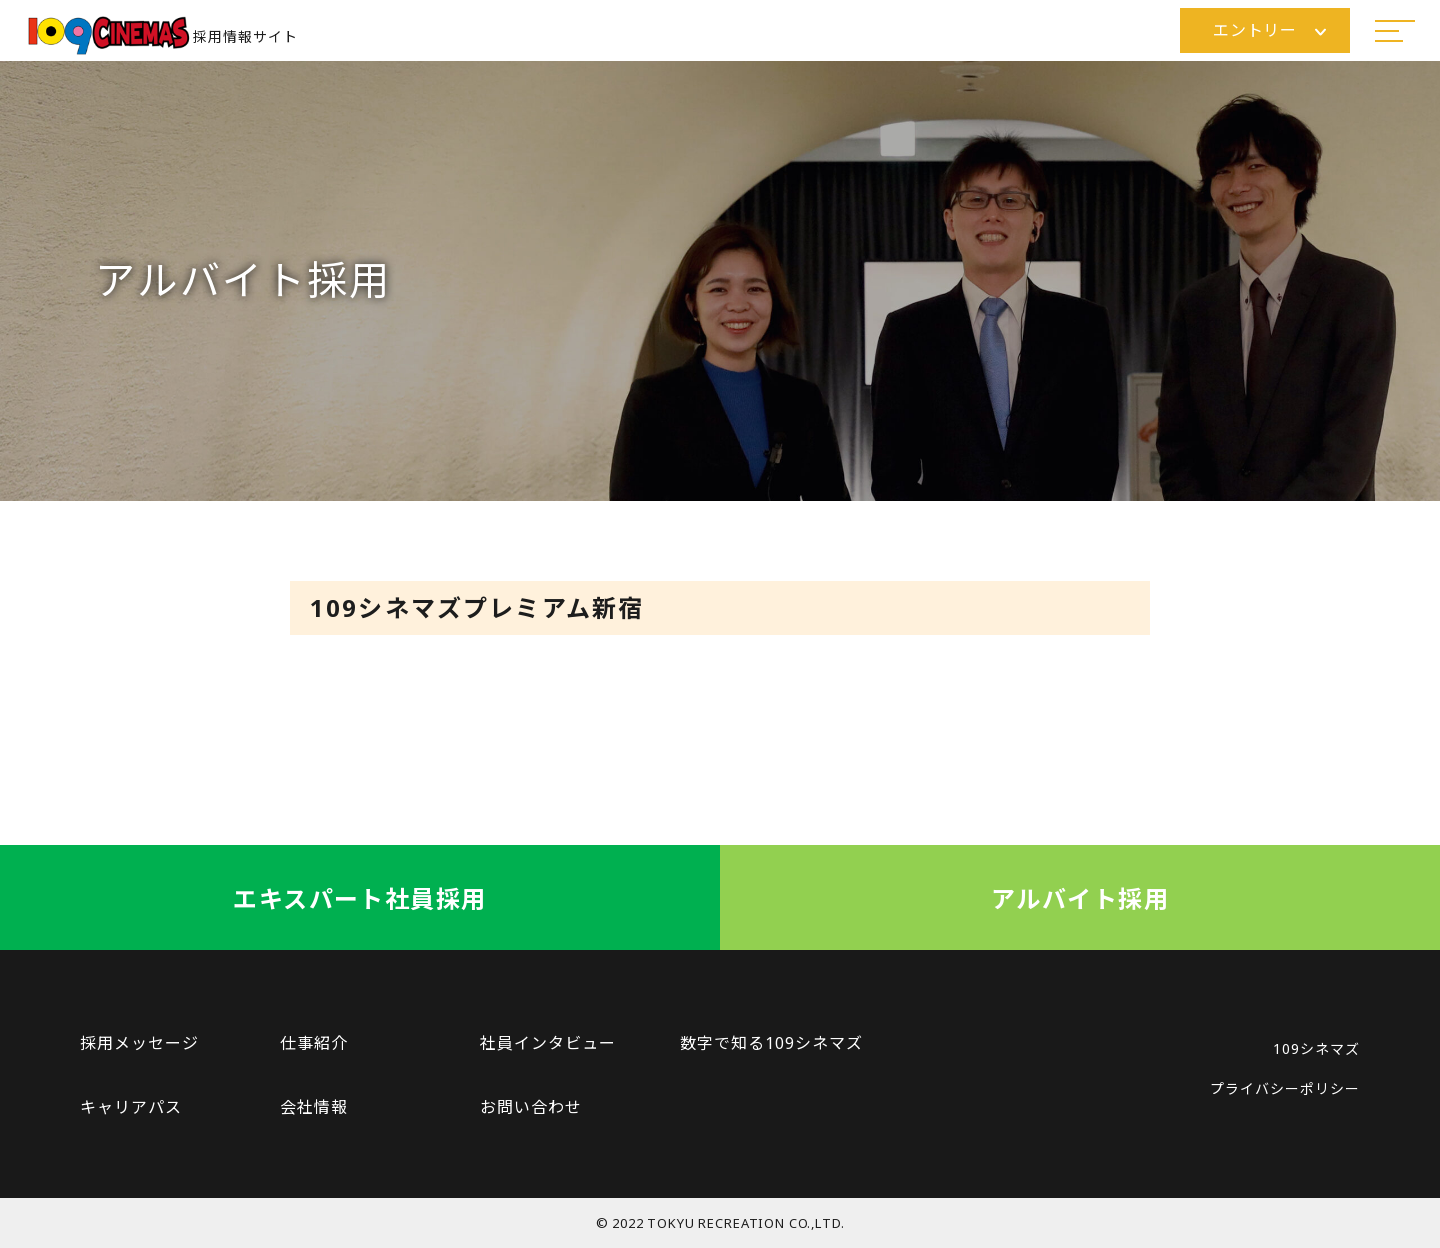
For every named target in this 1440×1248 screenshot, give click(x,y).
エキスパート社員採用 (359, 898)
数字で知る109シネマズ (771, 1043)
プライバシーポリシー (1285, 1088)
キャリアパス (131, 1107)
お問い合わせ (531, 1107)
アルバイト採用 (1080, 898)
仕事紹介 (314, 1043)
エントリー (1269, 30)
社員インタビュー (548, 1043)
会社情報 (314, 1107)
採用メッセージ (139, 1043)
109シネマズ (1316, 1048)
